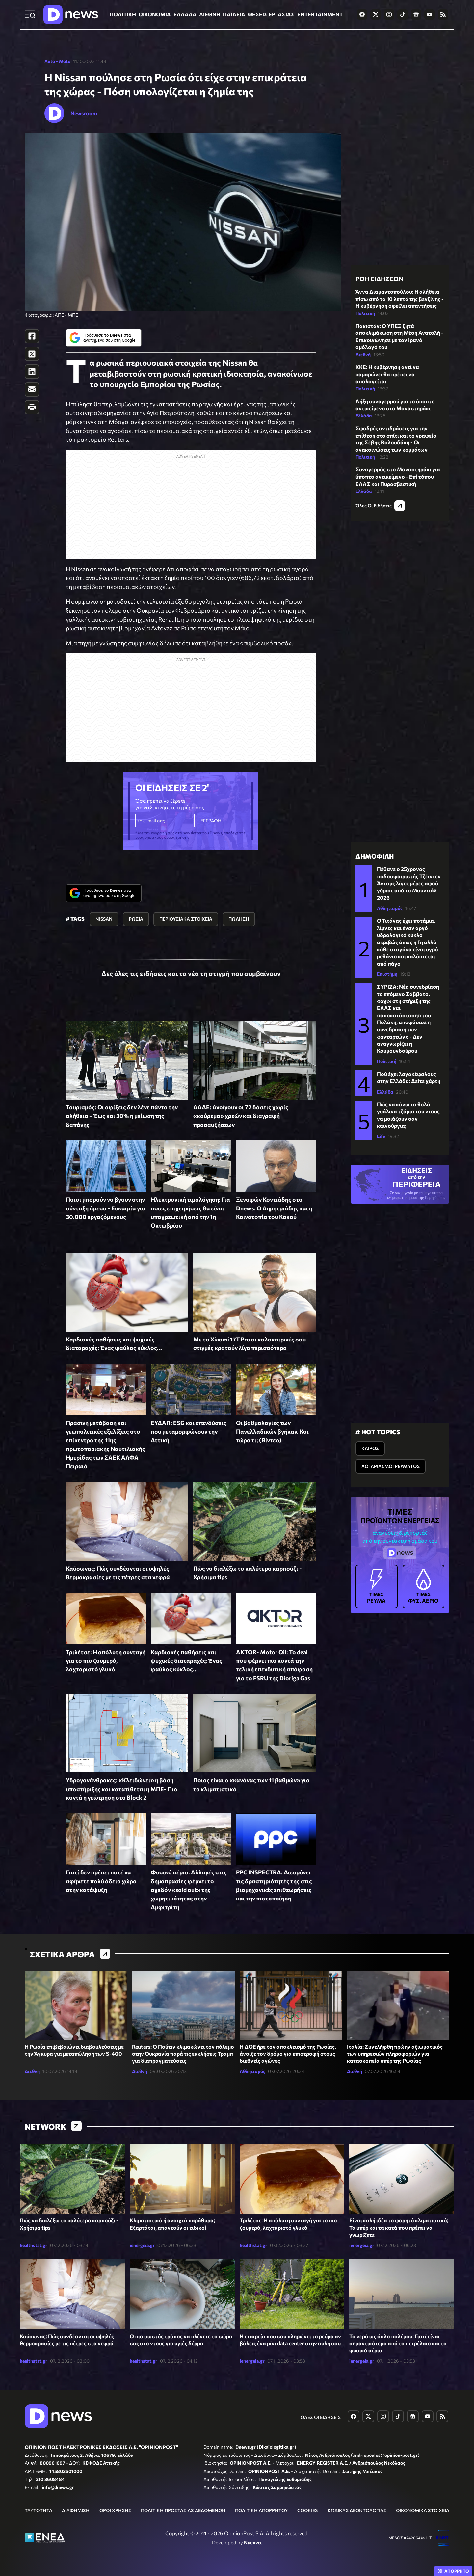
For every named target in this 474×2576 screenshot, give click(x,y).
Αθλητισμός (390, 908)
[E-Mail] (32, 389)
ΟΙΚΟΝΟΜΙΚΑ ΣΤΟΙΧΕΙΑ (422, 2510)
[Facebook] (32, 336)
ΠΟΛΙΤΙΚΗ (123, 14)
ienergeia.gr (142, 2245)
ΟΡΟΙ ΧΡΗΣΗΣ (115, 2510)
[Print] (32, 407)
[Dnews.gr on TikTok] (402, 14)
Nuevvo (252, 2542)
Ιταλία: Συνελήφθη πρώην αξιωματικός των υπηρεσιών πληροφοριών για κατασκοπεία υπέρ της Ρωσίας (395, 2053)
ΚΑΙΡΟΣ (370, 1448)
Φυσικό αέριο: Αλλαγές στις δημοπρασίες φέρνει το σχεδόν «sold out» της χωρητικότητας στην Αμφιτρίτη (189, 1889)
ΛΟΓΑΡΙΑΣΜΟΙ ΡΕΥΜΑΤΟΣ (390, 1466)
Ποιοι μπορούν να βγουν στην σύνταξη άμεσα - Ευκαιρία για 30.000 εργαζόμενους (105, 1208)
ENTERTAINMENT (320, 14)
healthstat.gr (33, 2245)
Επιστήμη (387, 974)
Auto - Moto (57, 61)
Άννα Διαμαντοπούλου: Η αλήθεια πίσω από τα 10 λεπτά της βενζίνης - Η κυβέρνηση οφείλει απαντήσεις (400, 298)
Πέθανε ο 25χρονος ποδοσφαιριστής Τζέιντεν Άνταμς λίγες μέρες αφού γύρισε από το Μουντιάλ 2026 (409, 883)
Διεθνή (363, 354)
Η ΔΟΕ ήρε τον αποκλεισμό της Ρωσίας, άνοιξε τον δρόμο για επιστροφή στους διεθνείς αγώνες (288, 2053)
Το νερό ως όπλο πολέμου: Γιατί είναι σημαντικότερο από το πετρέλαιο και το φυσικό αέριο (398, 2343)
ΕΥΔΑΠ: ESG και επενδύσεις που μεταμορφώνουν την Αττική (188, 1431)
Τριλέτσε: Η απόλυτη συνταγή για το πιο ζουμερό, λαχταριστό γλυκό (105, 1660)
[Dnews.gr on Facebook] (362, 14)
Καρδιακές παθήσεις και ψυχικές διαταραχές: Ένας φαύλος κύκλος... (186, 1660)
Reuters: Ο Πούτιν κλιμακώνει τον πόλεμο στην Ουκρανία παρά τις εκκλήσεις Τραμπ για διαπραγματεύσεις (183, 2053)
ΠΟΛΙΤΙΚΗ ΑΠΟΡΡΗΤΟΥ (261, 2510)
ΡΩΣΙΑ (136, 919)
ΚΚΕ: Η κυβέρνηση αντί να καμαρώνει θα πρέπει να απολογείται (387, 374)
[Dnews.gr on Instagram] (389, 14)
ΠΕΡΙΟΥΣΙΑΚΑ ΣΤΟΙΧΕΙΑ (185, 919)
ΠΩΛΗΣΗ (238, 919)
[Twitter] (32, 354)
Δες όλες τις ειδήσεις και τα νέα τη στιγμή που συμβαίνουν (191, 973)
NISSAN (104, 919)
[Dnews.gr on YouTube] (429, 14)
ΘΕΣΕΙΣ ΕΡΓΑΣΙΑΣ (271, 14)
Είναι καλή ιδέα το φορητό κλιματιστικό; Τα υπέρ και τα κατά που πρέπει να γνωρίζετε (398, 2227)
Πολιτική (365, 313)
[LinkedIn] (32, 371)
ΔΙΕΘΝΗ (209, 14)
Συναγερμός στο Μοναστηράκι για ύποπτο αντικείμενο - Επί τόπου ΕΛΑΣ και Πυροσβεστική (398, 476)
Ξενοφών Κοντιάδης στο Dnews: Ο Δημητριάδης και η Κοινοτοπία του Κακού (274, 1208)
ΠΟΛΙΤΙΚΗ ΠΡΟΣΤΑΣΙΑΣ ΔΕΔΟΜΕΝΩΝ (183, 2510)
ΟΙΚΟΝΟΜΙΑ (155, 14)
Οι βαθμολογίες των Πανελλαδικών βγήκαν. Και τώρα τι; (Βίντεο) (272, 1431)
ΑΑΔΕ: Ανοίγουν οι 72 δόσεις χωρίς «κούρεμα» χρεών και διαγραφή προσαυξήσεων (240, 1115)
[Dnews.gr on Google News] (416, 14)
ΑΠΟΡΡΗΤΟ (456, 2571)
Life (381, 1136)
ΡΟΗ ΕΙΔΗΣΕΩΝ (379, 278)
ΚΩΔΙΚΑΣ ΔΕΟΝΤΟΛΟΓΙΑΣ (357, 2510)
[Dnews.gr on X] (375, 14)
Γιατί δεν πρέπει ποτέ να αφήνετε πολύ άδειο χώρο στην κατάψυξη (101, 1881)
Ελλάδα (364, 415)
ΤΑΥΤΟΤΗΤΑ (38, 2510)
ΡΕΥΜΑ (376, 1586)
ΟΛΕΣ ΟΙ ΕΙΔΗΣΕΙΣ (321, 2417)
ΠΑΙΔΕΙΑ (234, 14)
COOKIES (307, 2510)
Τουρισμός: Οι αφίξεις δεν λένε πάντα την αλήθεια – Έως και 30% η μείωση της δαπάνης (122, 1115)
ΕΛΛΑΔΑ (185, 14)
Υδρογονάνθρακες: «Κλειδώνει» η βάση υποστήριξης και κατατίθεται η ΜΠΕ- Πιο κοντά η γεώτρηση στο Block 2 (121, 1788)
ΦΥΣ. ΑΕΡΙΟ (424, 1586)
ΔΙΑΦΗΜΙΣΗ (76, 2510)
